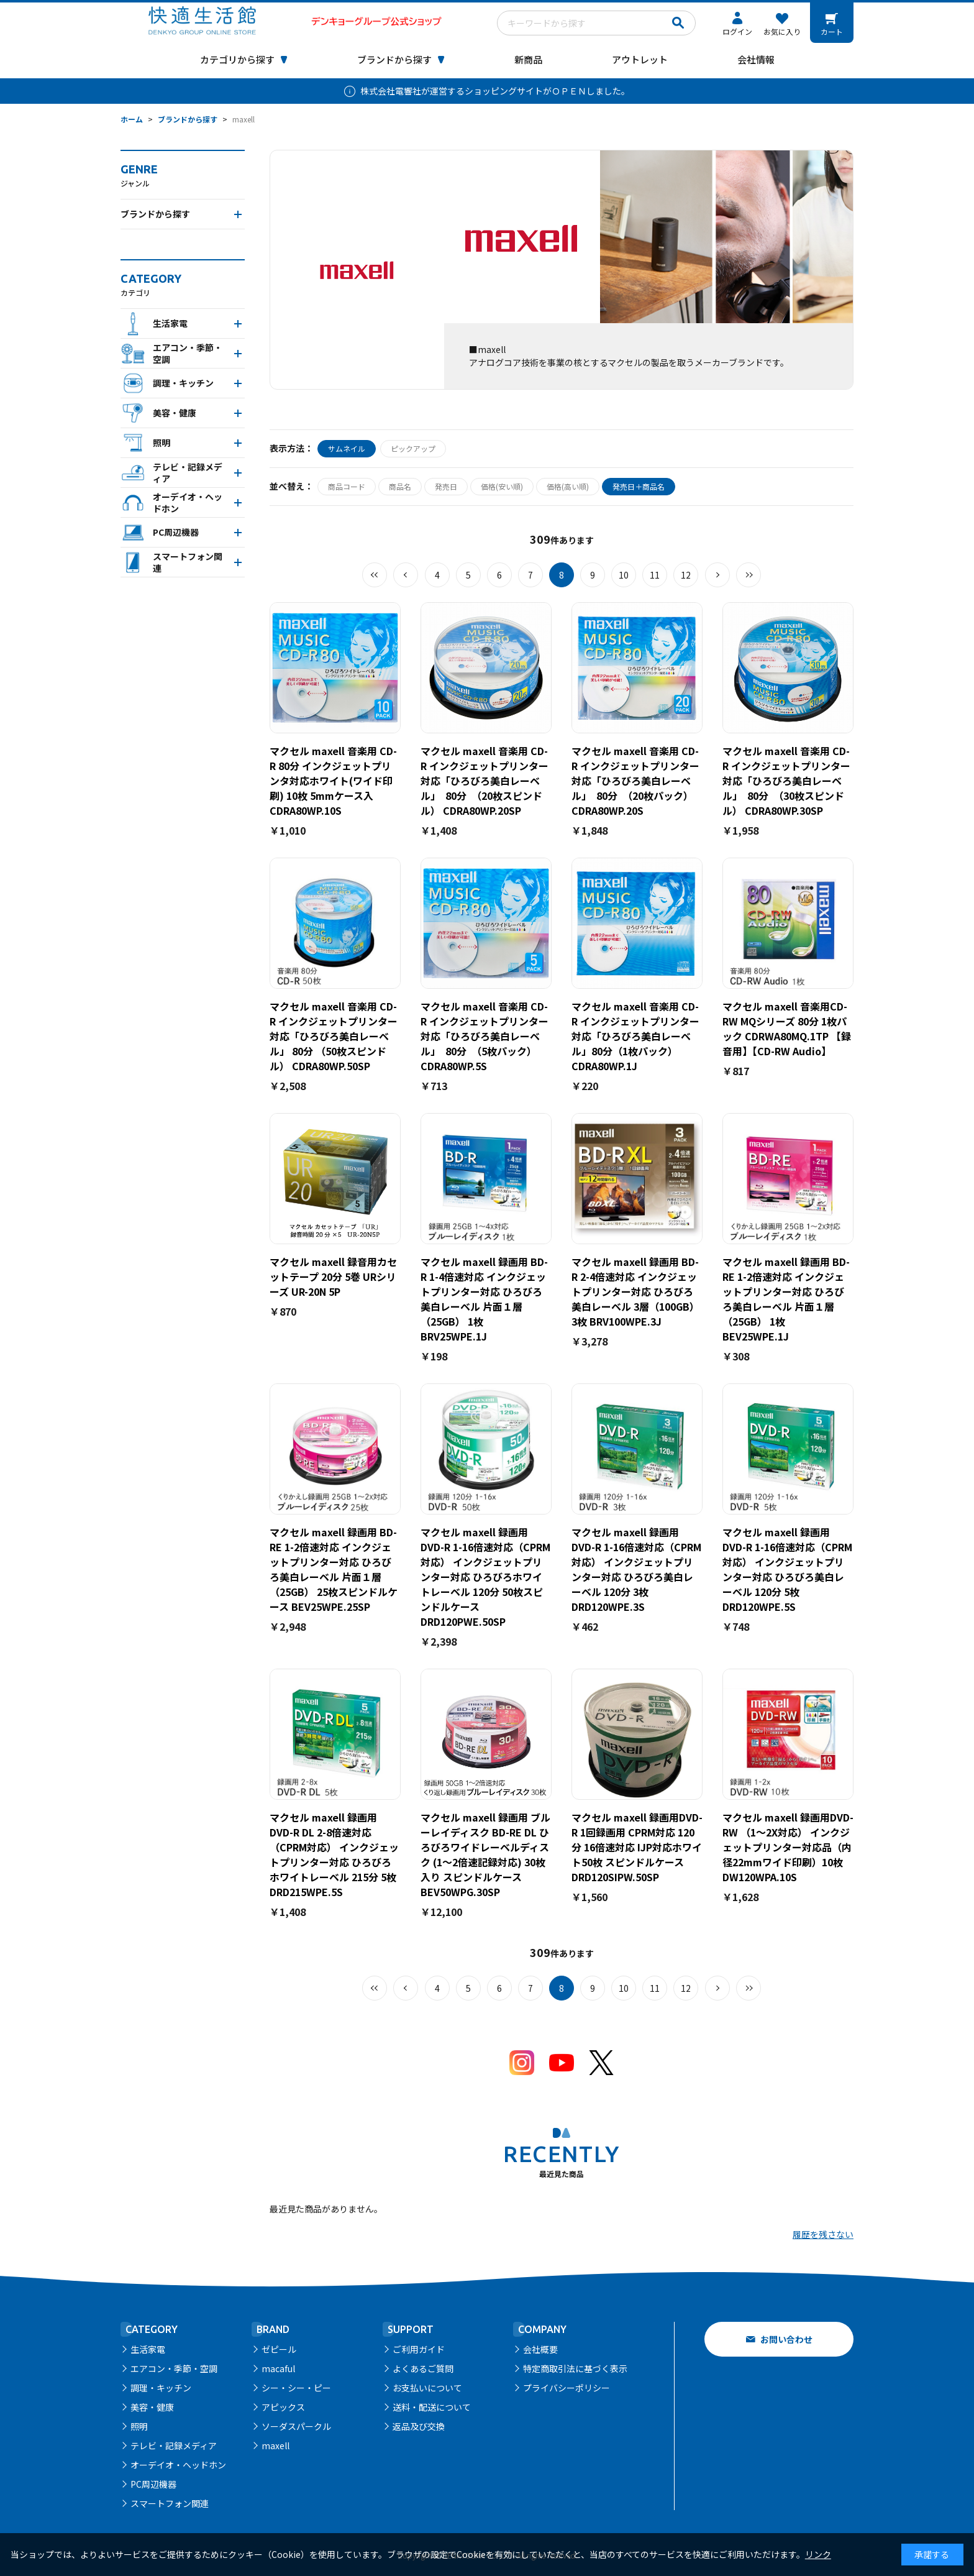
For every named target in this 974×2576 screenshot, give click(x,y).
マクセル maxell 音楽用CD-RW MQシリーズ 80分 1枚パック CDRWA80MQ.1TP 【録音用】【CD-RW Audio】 (786, 1028)
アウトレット (640, 59)
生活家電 (147, 2349)
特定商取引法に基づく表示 (575, 2368)
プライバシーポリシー (566, 2387)
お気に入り (782, 31)
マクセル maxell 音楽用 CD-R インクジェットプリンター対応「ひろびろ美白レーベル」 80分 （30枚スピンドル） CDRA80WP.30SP (786, 780)
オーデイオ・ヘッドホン (178, 2465)
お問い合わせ (786, 2339)
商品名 (400, 486)
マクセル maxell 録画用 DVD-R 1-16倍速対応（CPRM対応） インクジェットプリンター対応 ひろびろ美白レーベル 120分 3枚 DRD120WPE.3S (636, 1569)
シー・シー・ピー (296, 2387)
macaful (278, 2368)
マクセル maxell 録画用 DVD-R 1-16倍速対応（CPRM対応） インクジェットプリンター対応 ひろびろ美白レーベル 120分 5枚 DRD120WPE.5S (787, 1569)
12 (686, 575)
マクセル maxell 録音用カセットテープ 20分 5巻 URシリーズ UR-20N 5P (333, 1276)
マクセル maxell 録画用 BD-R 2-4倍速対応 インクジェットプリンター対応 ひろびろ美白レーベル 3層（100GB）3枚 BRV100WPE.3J (635, 1291)
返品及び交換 (419, 2426)
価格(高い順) (568, 486)
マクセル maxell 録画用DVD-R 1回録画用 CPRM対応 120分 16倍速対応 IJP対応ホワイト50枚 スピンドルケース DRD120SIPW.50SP (637, 1847)
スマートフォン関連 (169, 2503)
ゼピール (279, 2349)
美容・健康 (152, 2407)
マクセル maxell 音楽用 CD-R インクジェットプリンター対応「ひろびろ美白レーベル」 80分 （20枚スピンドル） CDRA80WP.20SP (484, 780)
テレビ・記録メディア (173, 2445)
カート (832, 31)
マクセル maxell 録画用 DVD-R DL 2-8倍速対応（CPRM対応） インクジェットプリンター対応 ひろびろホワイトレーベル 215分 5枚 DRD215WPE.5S (334, 1854)
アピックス (283, 2407)
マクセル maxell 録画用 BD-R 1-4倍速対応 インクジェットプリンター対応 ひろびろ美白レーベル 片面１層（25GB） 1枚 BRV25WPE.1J (484, 1299)
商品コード (346, 486)
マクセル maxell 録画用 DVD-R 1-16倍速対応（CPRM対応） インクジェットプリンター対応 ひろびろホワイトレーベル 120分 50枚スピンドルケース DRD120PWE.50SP (485, 1576)
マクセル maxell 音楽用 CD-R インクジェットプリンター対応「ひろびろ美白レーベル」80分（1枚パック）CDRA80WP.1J (635, 1036)
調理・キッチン (160, 2387)
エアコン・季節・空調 (173, 2368)
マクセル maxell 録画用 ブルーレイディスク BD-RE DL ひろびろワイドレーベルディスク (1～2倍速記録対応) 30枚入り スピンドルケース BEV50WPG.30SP (485, 1854)
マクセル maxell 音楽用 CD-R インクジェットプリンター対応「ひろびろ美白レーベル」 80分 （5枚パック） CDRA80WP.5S (484, 1036)
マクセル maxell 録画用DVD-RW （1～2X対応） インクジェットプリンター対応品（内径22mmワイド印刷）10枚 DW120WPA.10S (787, 1847)
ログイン (737, 31)
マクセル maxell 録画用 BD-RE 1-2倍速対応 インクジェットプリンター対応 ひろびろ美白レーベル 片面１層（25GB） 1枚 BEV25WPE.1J (786, 1299)
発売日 (446, 486)
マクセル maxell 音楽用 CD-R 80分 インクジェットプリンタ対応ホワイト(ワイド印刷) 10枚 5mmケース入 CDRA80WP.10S (333, 780)
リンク (818, 2554)
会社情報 (756, 59)
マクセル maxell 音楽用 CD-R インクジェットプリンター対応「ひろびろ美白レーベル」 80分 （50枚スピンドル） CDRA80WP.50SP (334, 1036)
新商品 (528, 59)
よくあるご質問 (423, 2368)
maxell (275, 2445)
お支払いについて (427, 2387)
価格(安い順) (502, 486)
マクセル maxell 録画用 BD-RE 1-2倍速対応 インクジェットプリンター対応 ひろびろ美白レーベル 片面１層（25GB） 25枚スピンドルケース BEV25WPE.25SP (334, 1569)
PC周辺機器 (153, 2484)
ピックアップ (413, 448)
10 (624, 575)
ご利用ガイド (419, 2349)
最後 (748, 574)
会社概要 (540, 2349)
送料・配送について (432, 2407)
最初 (374, 574)
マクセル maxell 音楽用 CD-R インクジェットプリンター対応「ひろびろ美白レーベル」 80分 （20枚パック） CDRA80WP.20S (635, 780)
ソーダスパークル (296, 2426)
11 (655, 575)
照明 (139, 2426)
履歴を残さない (823, 2234)
